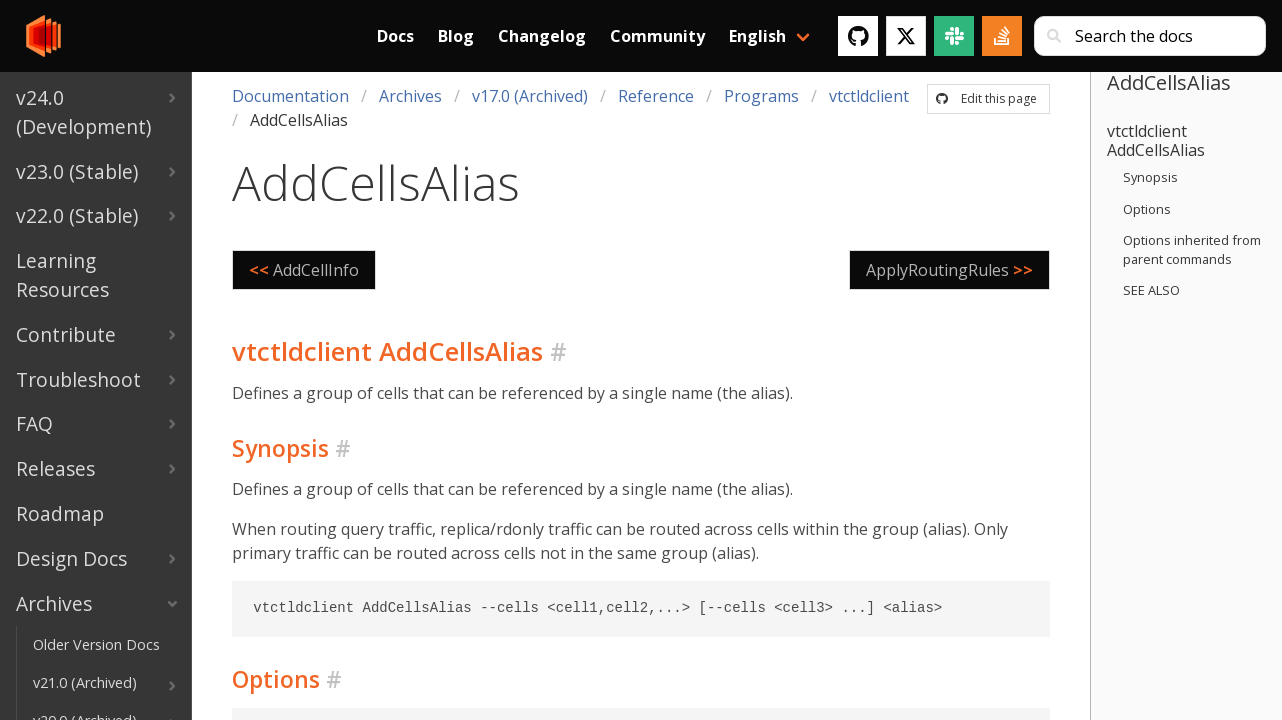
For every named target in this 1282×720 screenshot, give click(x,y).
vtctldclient (869, 96)
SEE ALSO (1151, 290)
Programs (761, 96)
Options (1147, 209)
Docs (395, 36)
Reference (656, 96)
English (757, 36)
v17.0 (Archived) (530, 96)
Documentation (290, 96)
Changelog (542, 36)
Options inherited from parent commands (1192, 249)
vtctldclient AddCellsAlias (1156, 140)
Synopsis (1150, 177)
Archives (410, 96)
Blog (456, 36)
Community (657, 36)
